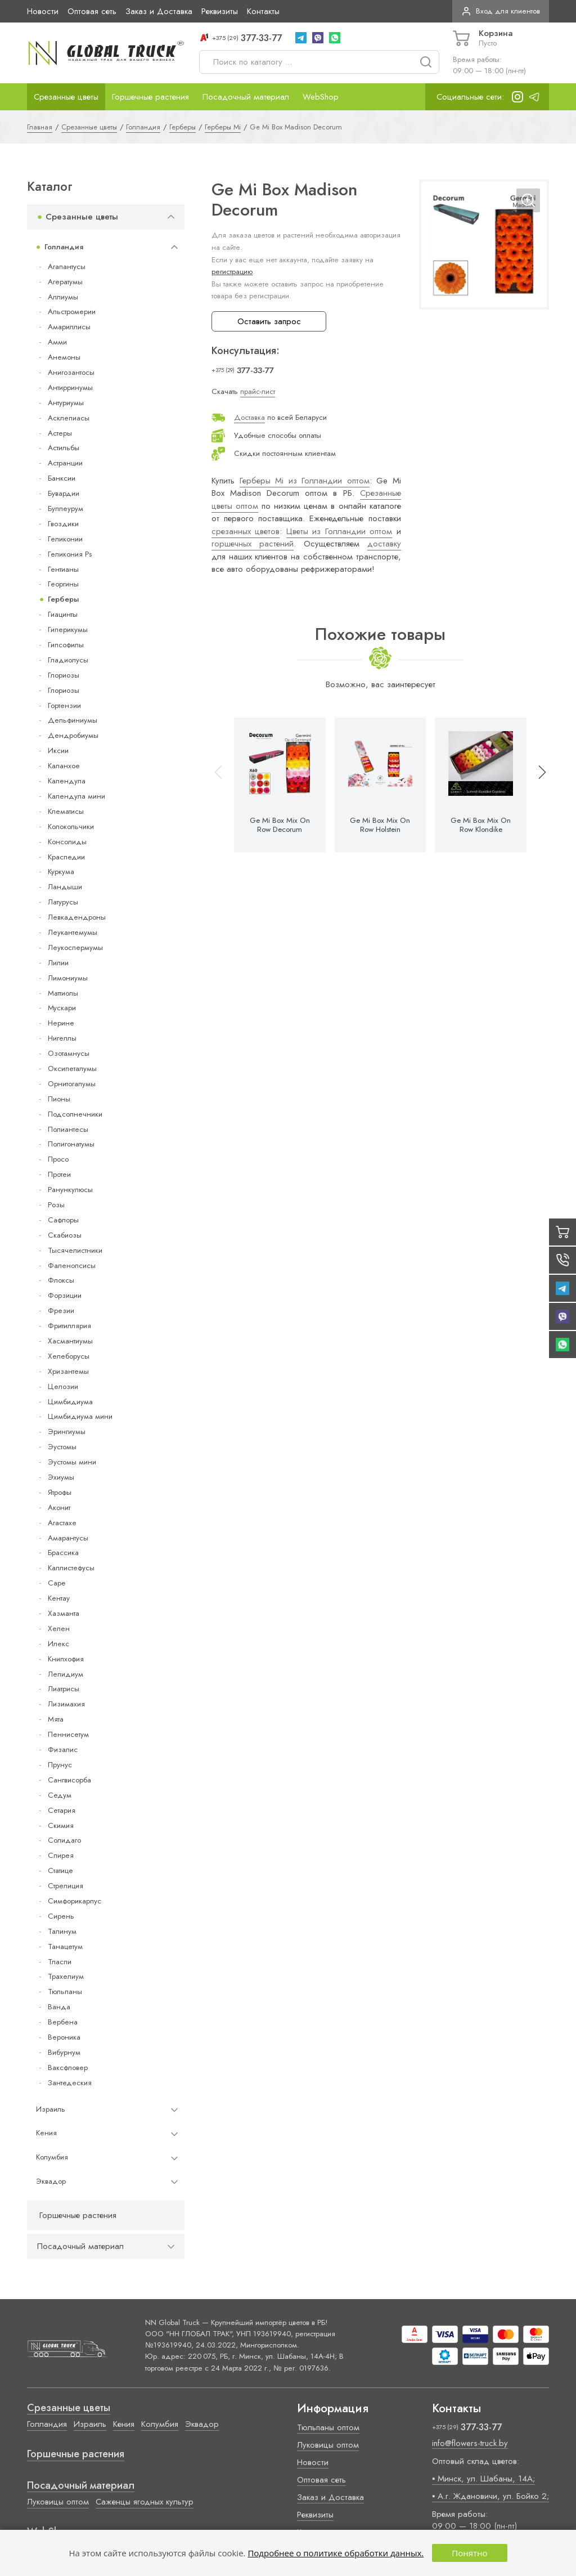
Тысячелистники (75, 1250)
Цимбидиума (70, 1401)
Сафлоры (63, 1220)
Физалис (63, 1749)
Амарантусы (68, 1538)
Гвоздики (63, 523)
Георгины (63, 584)
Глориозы (63, 675)
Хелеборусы (68, 1356)
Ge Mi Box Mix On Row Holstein (380, 825)
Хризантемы (68, 1371)
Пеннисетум (68, 1734)
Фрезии (61, 1310)
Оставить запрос (269, 321)
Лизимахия (66, 1704)
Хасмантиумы (70, 1341)
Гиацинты (63, 614)
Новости (42, 11)
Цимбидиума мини (80, 1416)
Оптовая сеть (92, 11)
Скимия (61, 1825)
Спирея (61, 1855)
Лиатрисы (63, 1688)
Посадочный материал (245, 97)
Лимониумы (68, 978)
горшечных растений (253, 543)
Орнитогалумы (72, 1083)
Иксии (58, 750)
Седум (59, 1795)
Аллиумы (63, 297)
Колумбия (52, 2157)
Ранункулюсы (70, 1189)
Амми (57, 342)
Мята (56, 1719)
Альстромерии (72, 311)
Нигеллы (62, 1038)
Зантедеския (70, 2082)
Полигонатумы (71, 1144)
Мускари (62, 1007)
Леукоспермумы (75, 947)
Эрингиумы (67, 1431)
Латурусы (63, 902)
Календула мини (76, 796)
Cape (56, 1583)
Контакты (263, 11)
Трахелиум (66, 1976)
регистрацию (232, 271)
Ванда (59, 2006)
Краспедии (66, 857)
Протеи (59, 1174)
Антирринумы (70, 387)
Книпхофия (66, 1659)
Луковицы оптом (58, 2502)
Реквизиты (219, 11)
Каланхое (64, 765)
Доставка (249, 417)
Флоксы (61, 1280)
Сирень (61, 1916)
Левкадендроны (77, 917)
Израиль (50, 2109)
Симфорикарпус (74, 1901)
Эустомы (62, 1446)
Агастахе (62, 1522)
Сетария (61, 1810)
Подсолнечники (75, 1114)
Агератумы (65, 281)
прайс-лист (257, 391)
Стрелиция (65, 1885)
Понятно (469, 2553)
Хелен (59, 1628)
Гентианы (63, 569)
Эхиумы (61, 1477)
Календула (67, 781)
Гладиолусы (68, 660)
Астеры (60, 433)
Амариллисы (69, 326)
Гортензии (64, 705)
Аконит (59, 1507)
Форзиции (65, 1295)
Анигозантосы (71, 372)
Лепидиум (65, 1674)
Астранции (65, 463)
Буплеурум (65, 508)
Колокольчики (71, 826)
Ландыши (65, 886)
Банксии (61, 478)
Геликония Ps (70, 554)
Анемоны (64, 357)
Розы (56, 1204)
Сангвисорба (69, 1780)
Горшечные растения (150, 97)
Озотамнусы (68, 1053)
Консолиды (67, 841)
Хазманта (63, 1613)
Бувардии (63, 493)
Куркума (61, 871)
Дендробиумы (73, 735)
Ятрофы (59, 1492)
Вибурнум (64, 2052)
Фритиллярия (69, 1325)
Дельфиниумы (72, 720)
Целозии (63, 1386)
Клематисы (66, 811)
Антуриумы (66, 402)
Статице (60, 1870)
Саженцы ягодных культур (145, 2502)
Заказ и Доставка (158, 11)
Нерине (61, 1023)
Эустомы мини (72, 1462)
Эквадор (51, 2181)
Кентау (59, 1598)
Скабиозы (65, 1235)
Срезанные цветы (66, 97)
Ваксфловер (68, 2067)
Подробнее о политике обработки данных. (336, 2553)
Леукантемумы (72, 932)
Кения (46, 2132)
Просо (58, 1159)
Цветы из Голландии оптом (339, 531)
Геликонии (65, 539)
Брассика (63, 1552)
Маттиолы (63, 993)
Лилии (58, 962)
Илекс (58, 1643)
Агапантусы (67, 266)
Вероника (64, 2037)
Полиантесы (68, 1129)
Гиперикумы (68, 629)
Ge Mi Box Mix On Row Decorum (280, 825)
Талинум (62, 1931)
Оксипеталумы (72, 1068)
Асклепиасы (68, 418)
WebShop (321, 97)
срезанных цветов (246, 531)
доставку (384, 543)
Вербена (63, 2022)
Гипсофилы (66, 644)
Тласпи (59, 1961)
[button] (537, 785)
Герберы (63, 599)
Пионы (59, 1099)
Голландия (63, 246)
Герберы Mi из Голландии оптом (305, 480)
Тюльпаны (65, 1991)
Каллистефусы (71, 1567)
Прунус (60, 1764)
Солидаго (64, 1840)
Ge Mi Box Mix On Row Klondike (481, 825)
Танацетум (65, 1946)
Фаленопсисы (72, 1265)
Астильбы (63, 447)
